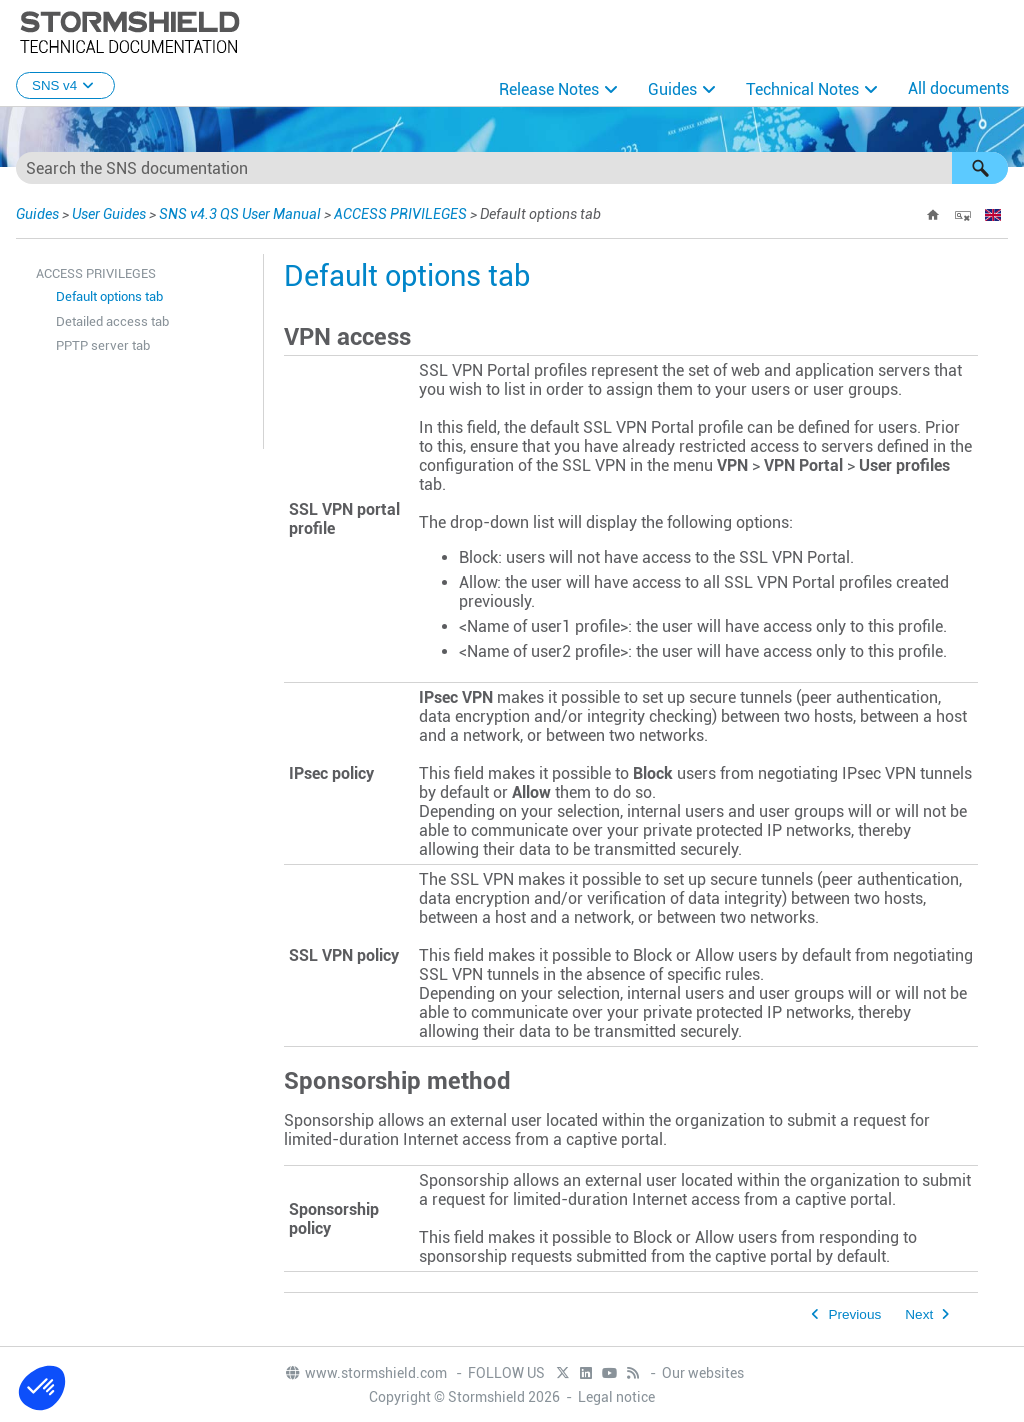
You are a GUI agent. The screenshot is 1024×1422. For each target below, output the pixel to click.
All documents (958, 88)
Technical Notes (802, 89)
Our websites (703, 1373)
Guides (672, 89)
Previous (854, 1314)
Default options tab (109, 296)
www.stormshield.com (365, 1373)
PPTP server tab (103, 345)
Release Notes (549, 89)
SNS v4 (65, 85)
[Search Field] (512, 168)
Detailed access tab (112, 321)
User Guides (109, 214)
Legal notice (616, 1397)
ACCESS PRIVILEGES (400, 214)
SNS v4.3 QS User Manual (241, 214)
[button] (980, 168)
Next (919, 1314)
